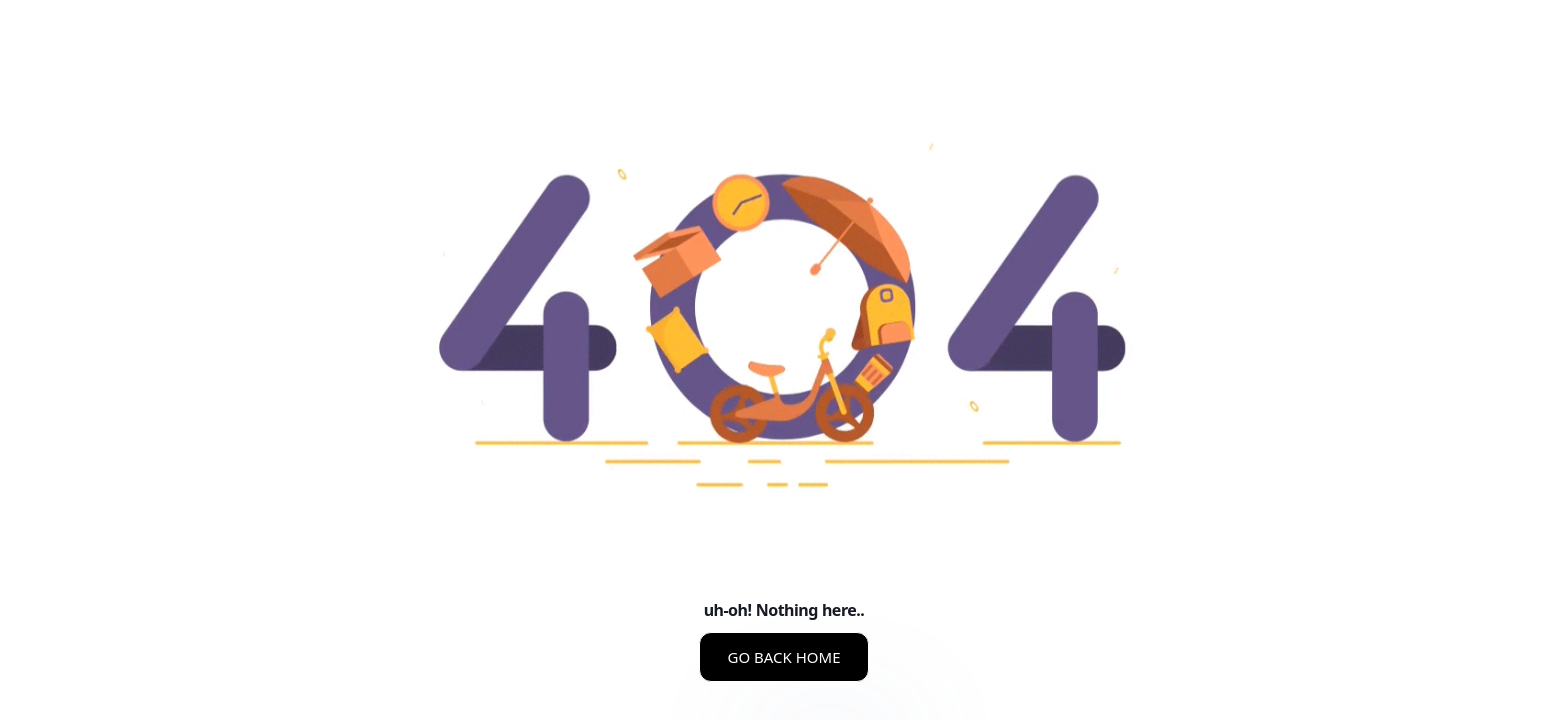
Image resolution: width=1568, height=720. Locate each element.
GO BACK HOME (783, 657)
